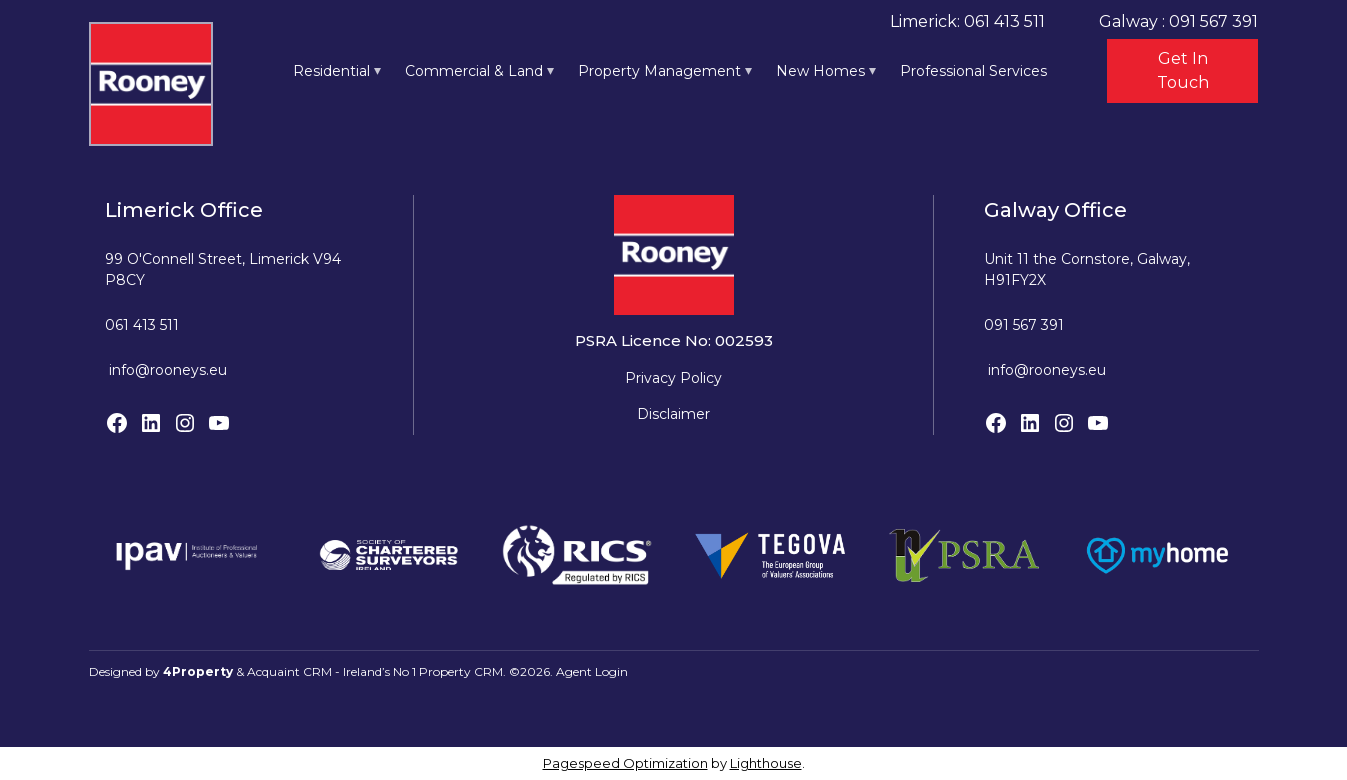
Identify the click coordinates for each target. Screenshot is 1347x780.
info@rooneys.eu (168, 370)
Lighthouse (766, 763)
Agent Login (592, 671)
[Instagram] (185, 423)
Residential (331, 71)
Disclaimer (673, 414)
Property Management (659, 71)
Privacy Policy (673, 378)
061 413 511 (142, 325)
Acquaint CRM (289, 671)
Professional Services (973, 71)
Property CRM (461, 671)
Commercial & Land (474, 71)
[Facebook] (117, 423)
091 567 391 (1024, 325)
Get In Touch (1183, 70)
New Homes (820, 71)
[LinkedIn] (151, 423)
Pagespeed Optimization (625, 763)
